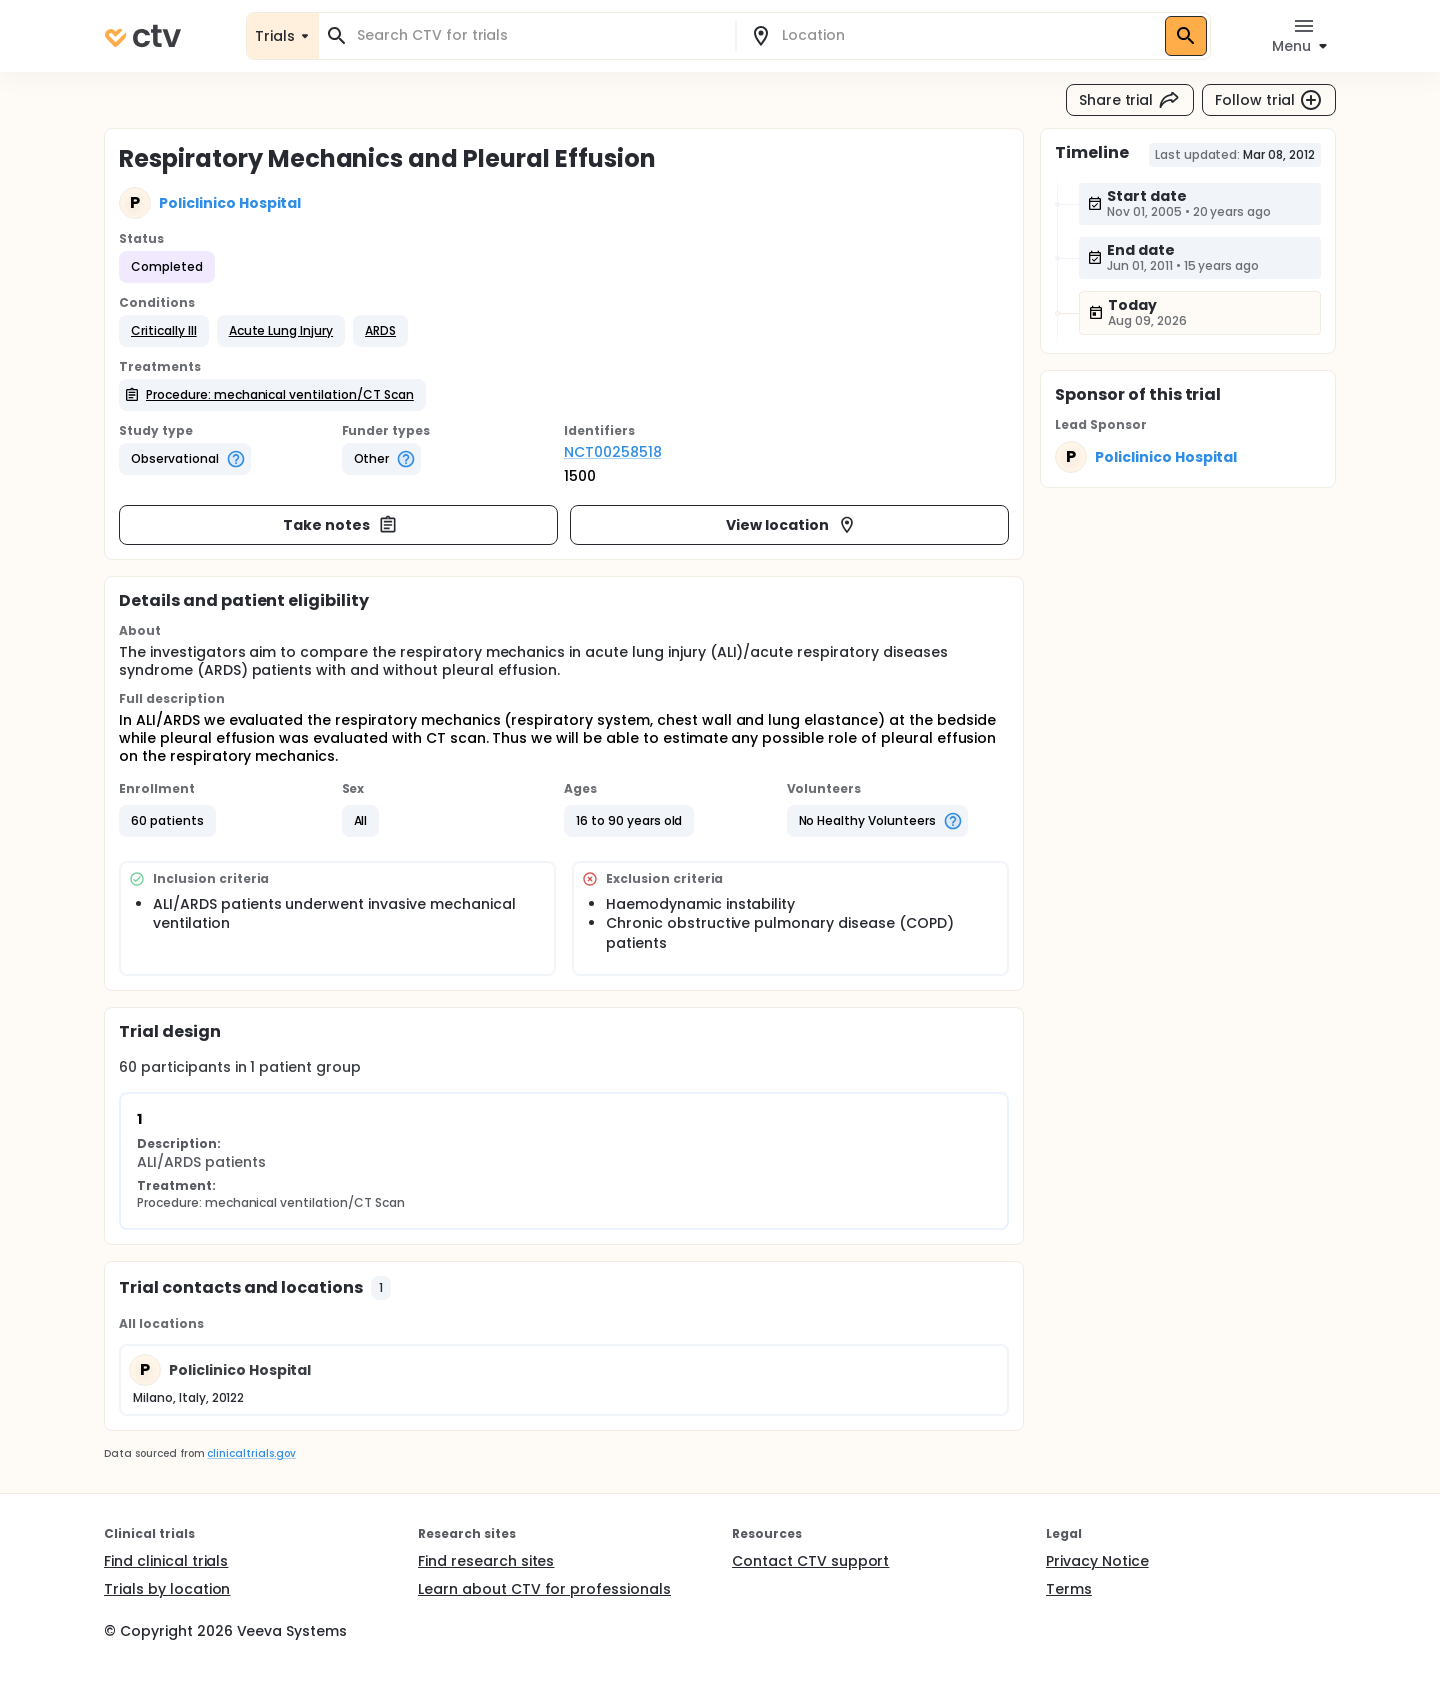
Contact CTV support (810, 1561)
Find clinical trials (166, 1561)
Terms (1069, 1589)
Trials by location (167, 1589)
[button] (164, 331)
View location (791, 525)
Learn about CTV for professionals (544, 1589)
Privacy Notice (1097, 1561)
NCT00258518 (613, 452)
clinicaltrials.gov (251, 1453)
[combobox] (539, 35)
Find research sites (486, 1561)
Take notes (340, 525)
